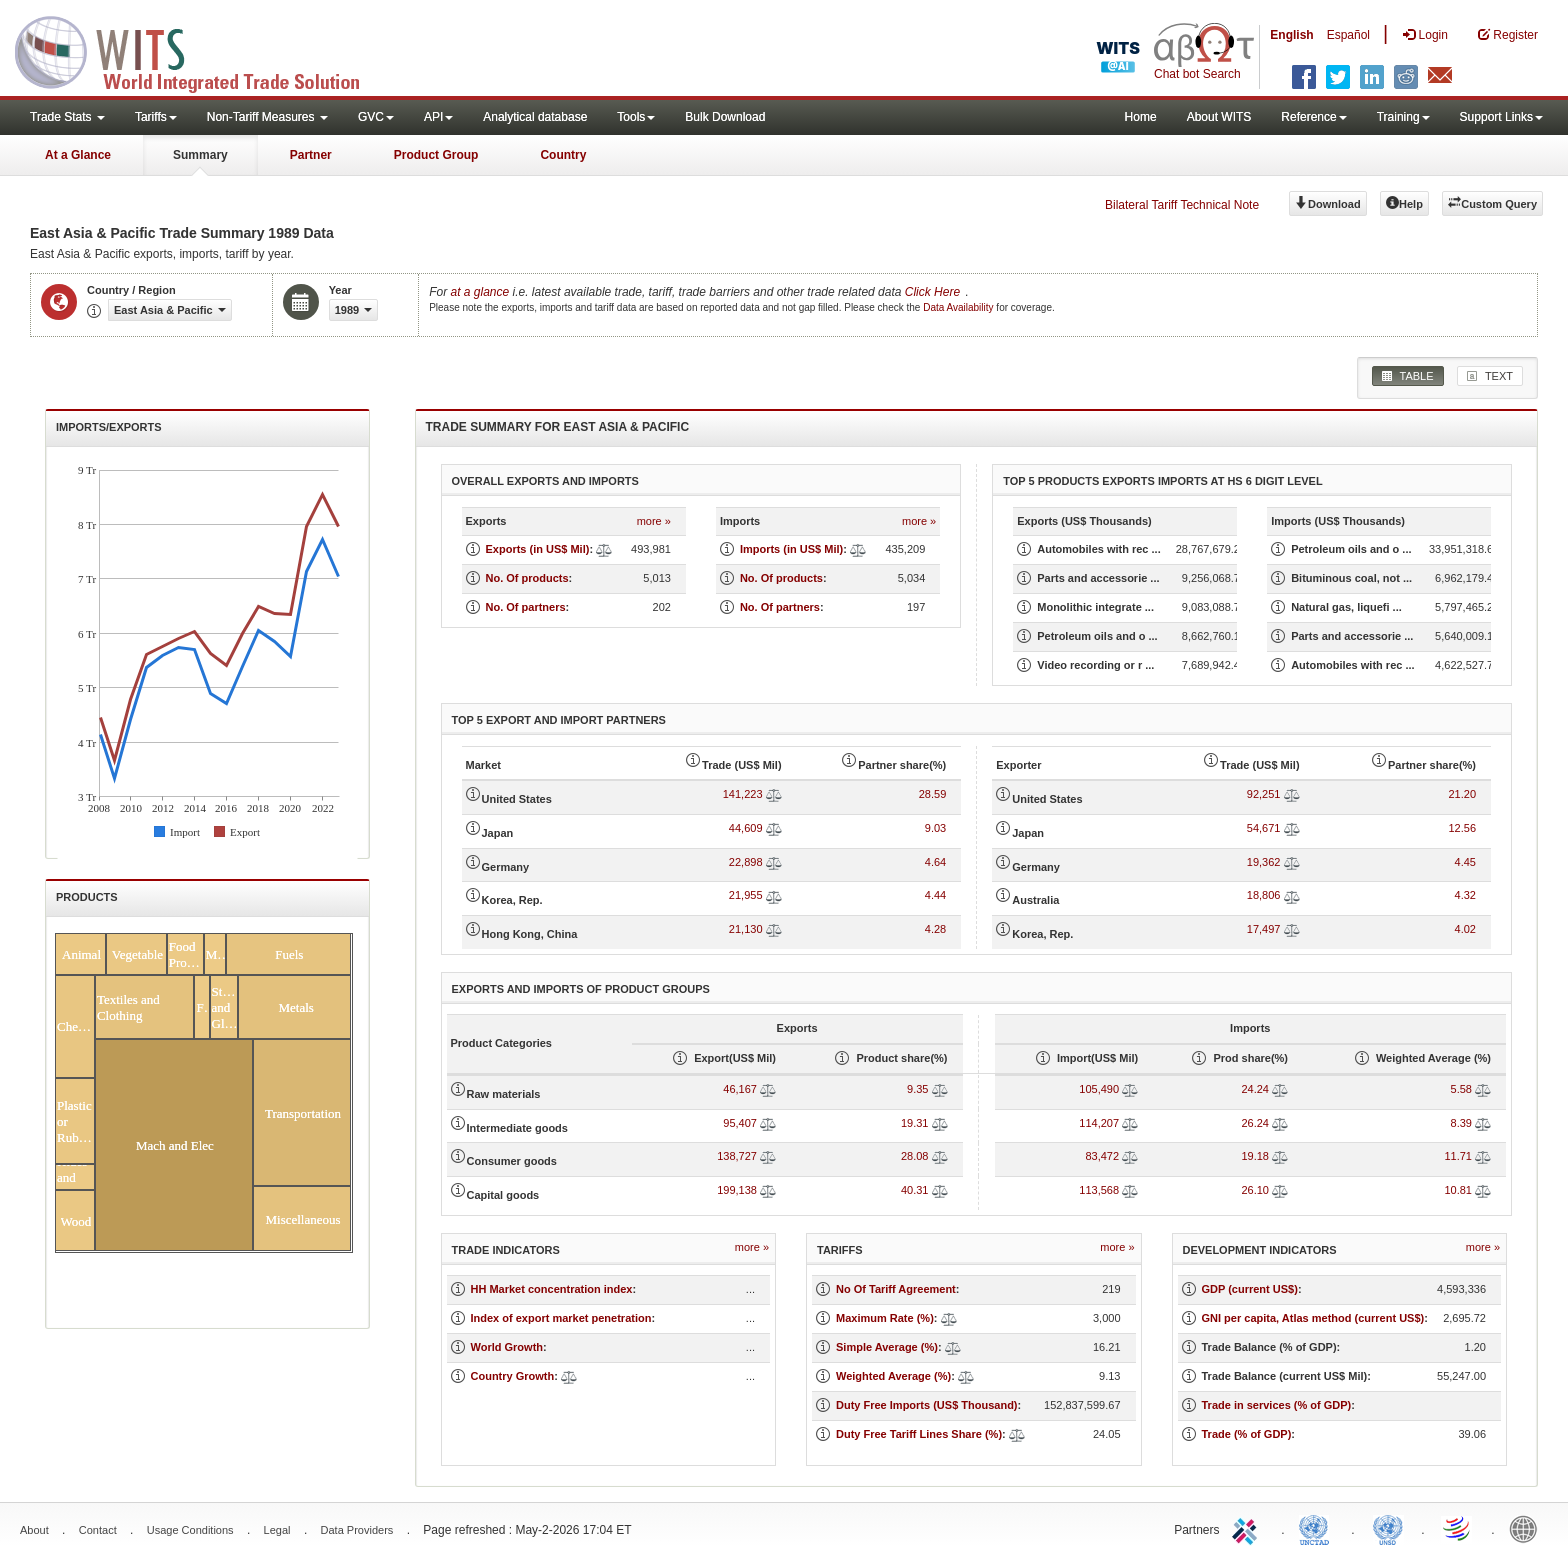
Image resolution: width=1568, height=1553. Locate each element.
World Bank (1528, 1528)
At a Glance (78, 155)
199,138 (737, 1190)
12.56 (1462, 828)
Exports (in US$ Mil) (538, 549)
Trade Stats (67, 117)
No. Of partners (526, 607)
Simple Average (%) (887, 1347)
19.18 (1255, 1156)
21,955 (746, 895)
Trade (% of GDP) (1247, 1434)
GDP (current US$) (1250, 1289)
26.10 (1255, 1190)
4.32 (1465, 895)
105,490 (1099, 1089)
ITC (1248, 1528)
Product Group (436, 155)
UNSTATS (1388, 1528)
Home (1141, 117)
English (1291, 35)
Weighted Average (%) (893, 1376)
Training (1403, 117)
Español (1348, 35)
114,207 (1099, 1123)
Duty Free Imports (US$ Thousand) (927, 1405)
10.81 (1458, 1190)
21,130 (746, 929)
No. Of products (527, 578)
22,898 (746, 862)
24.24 (1255, 1089)
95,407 (740, 1123)
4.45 (1465, 862)
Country (563, 155)
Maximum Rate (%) (885, 1318)
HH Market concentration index (552, 1289)
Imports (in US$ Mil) (791, 549)
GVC (376, 117)
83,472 (1102, 1156)
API (438, 117)
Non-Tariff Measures (267, 117)
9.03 (935, 828)
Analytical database (535, 117)
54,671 (1264, 828)
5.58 (1461, 1089)
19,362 (1264, 862)
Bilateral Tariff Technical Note (1182, 205)
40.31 (915, 1190)
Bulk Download (725, 117)
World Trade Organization (1458, 1528)
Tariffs (156, 117)
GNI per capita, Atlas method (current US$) (1313, 1318)
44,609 (746, 828)
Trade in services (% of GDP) (1277, 1405)
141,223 (743, 794)
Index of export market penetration (561, 1318)
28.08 (915, 1156)
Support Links (1501, 117)
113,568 (1099, 1190)
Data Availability (959, 307)
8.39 (1461, 1123)
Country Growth (513, 1376)
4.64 (935, 862)
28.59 (933, 794)
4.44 (935, 895)
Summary (200, 155)
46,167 (740, 1089)
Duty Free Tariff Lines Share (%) (919, 1434)
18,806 (1264, 895)
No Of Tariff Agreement (896, 1289)
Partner (311, 155)
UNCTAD (1318, 1528)
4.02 (1465, 929)
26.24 (1255, 1123)
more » (654, 521)
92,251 (1264, 794)
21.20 (1462, 794)
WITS (200, 50)
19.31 (915, 1123)
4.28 (935, 929)
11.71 (1458, 1156)
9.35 (917, 1089)
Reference (1313, 117)
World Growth (507, 1347)
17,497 (1264, 929)
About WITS (1219, 117)
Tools (636, 117)
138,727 (737, 1156)
